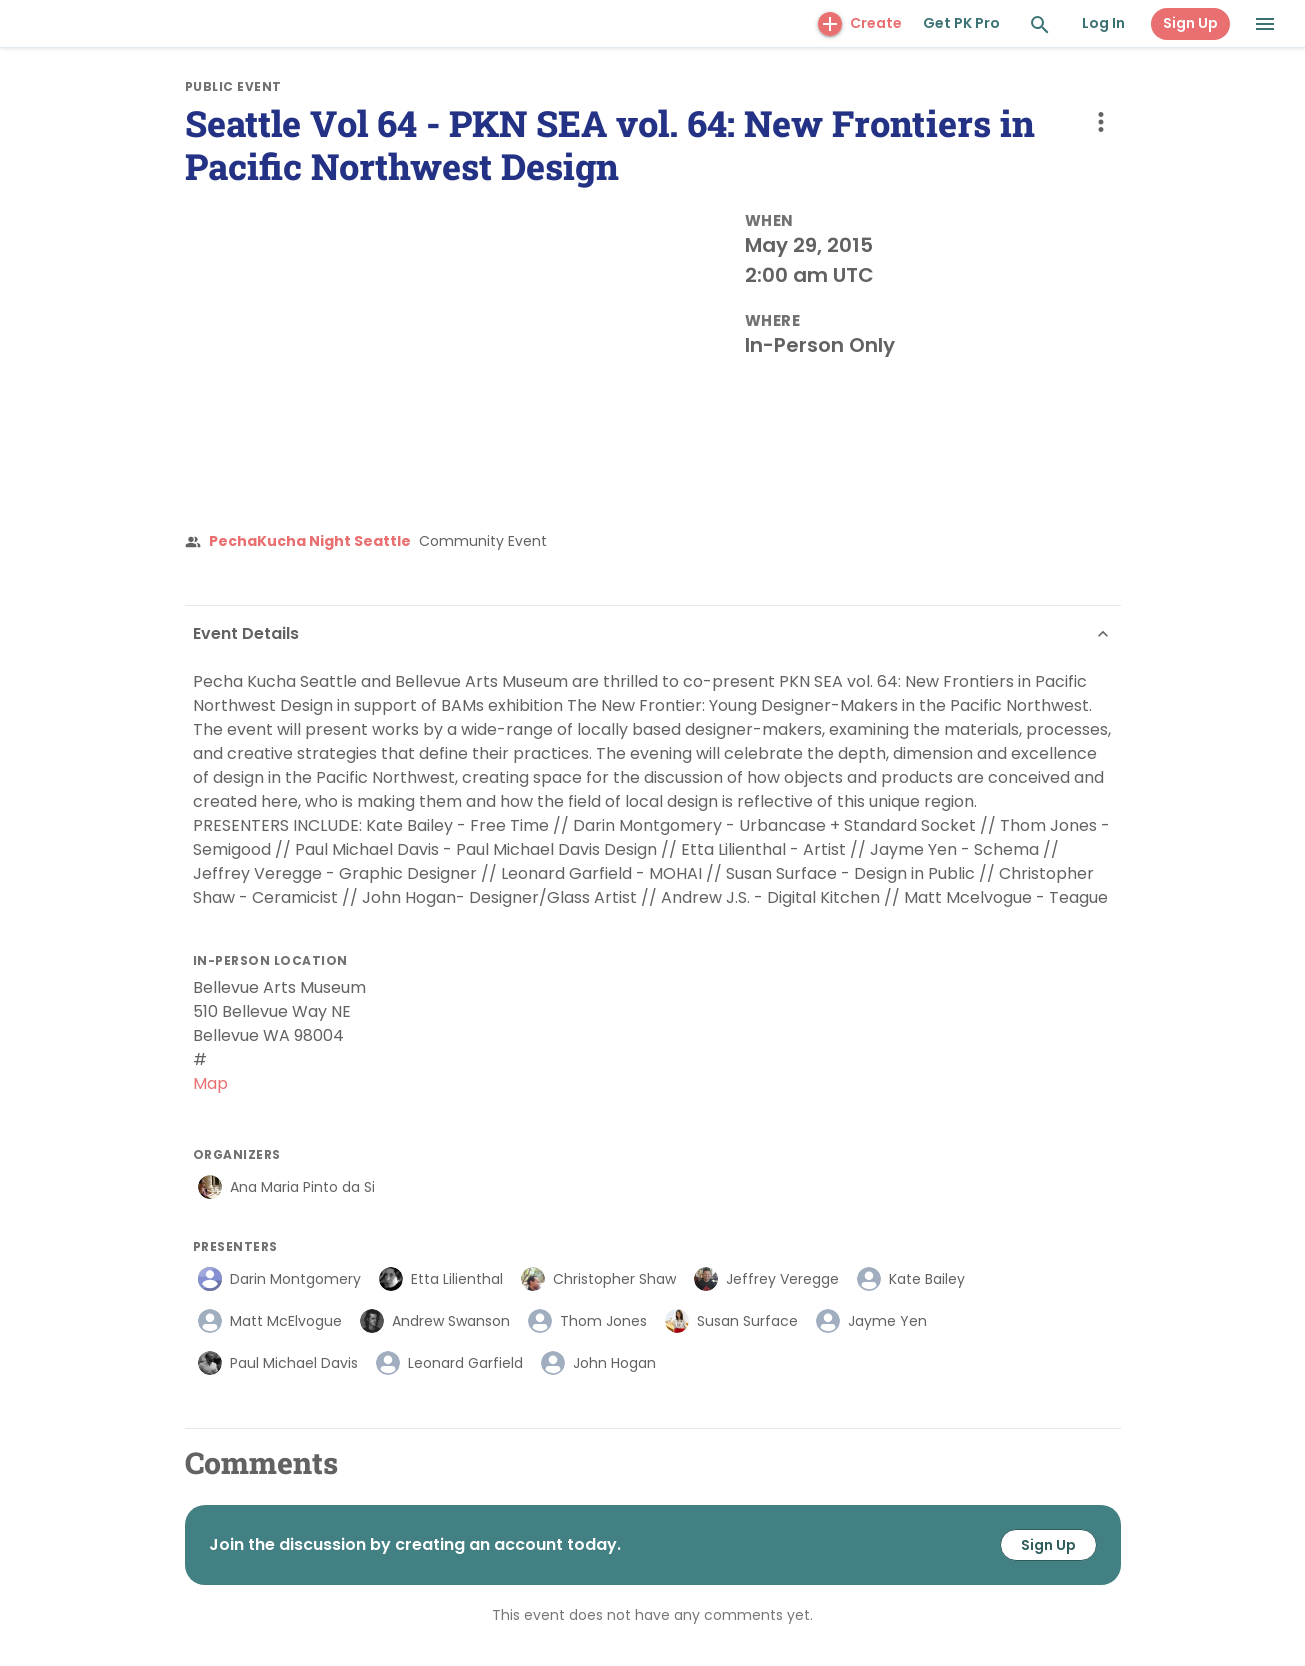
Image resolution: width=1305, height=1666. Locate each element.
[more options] (1101, 122)
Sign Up (1190, 23)
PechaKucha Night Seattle (310, 541)
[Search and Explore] (1040, 25)
